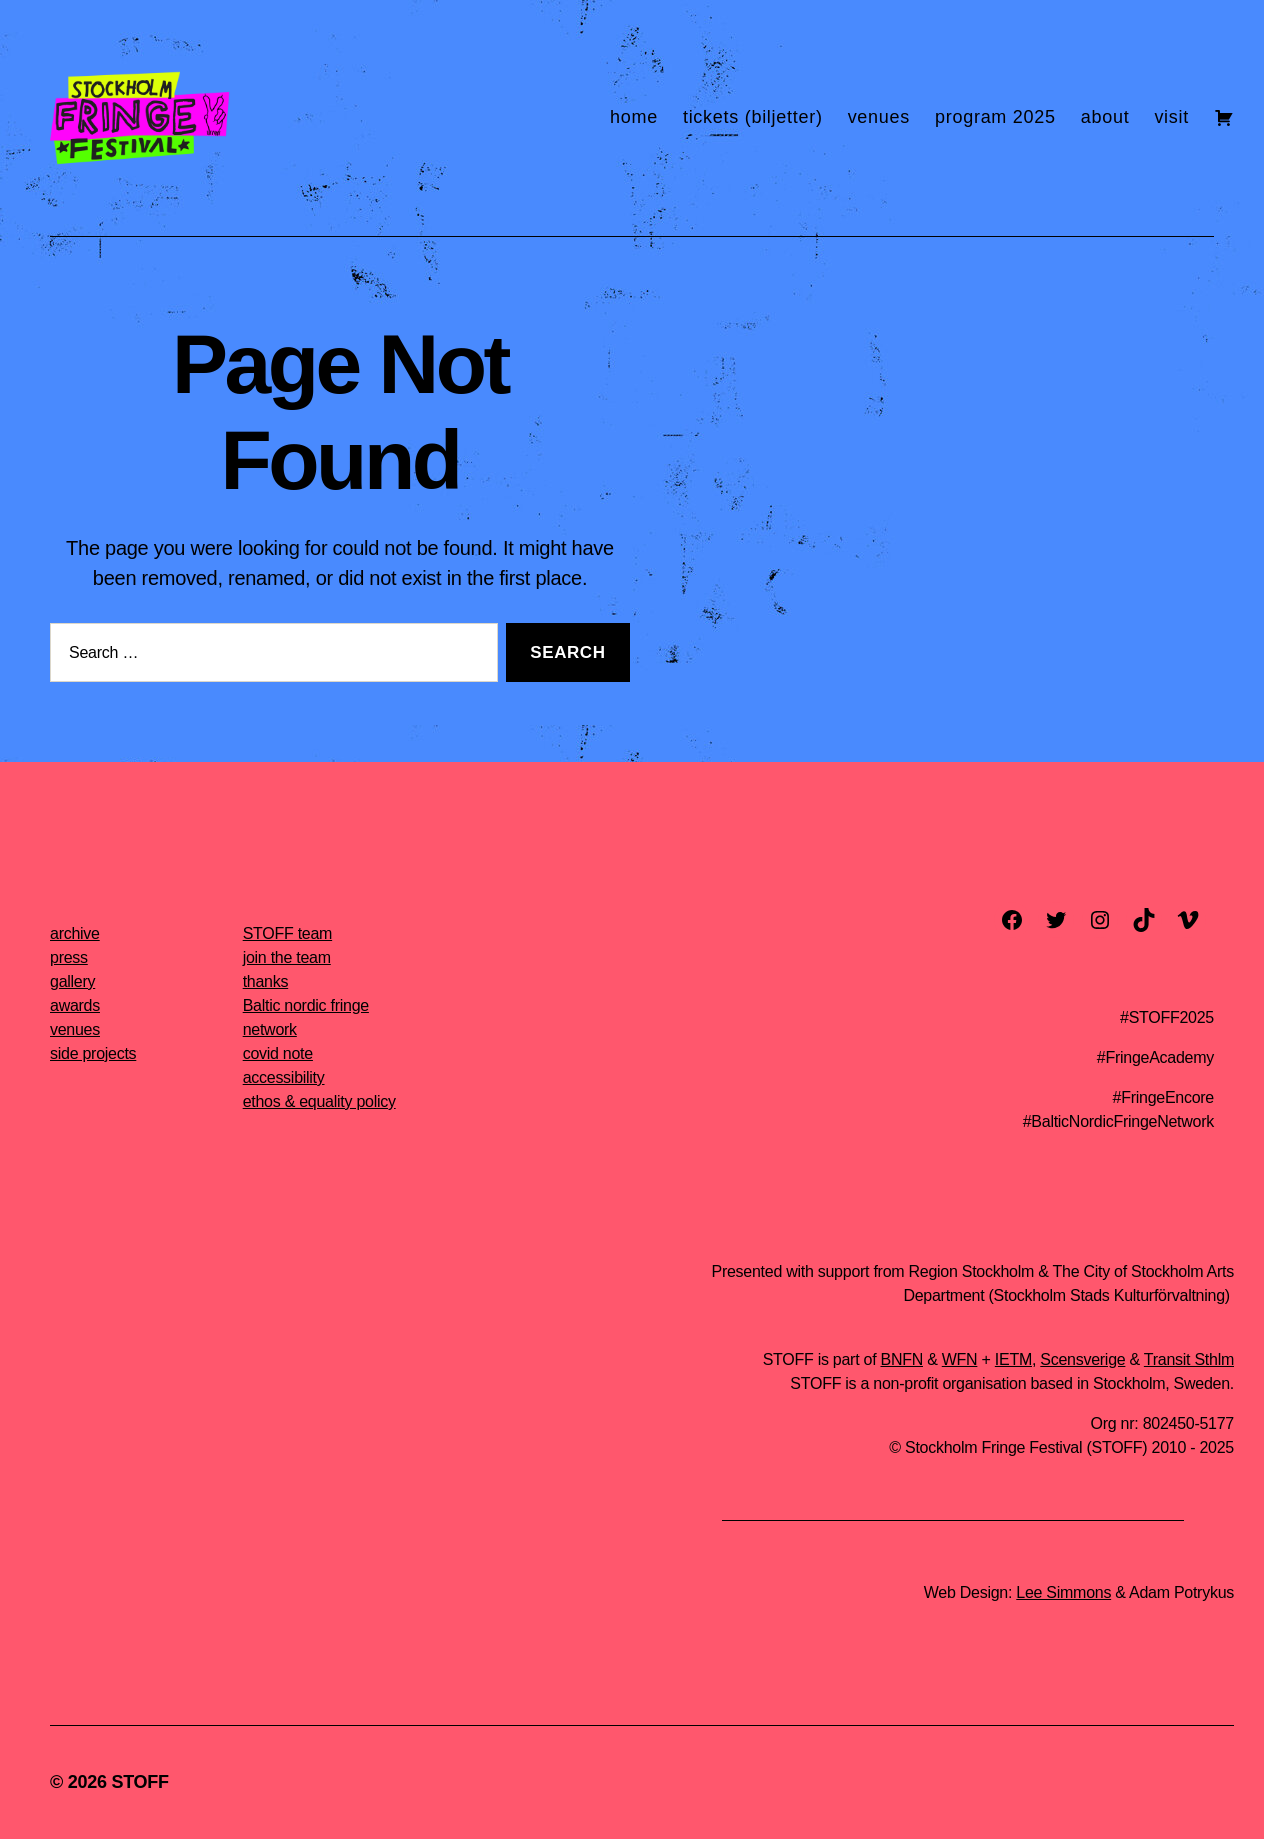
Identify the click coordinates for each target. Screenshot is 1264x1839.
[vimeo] (1188, 920)
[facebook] (1012, 920)
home (634, 117)
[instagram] (1100, 920)
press (69, 957)
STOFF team (287, 933)
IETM (1013, 1359)
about (1105, 117)
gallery (72, 981)
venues (879, 117)
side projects (93, 1053)
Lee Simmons (1063, 1592)
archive (75, 933)
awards (75, 1005)
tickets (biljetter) (753, 117)
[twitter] (1056, 920)
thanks (266, 981)
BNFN (902, 1359)
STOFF (139, 1782)
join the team (287, 957)
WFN (960, 1359)
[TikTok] (1144, 920)
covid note (278, 1053)
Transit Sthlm (1189, 1359)
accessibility (284, 1077)
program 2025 (995, 117)
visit (1171, 117)
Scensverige (1082, 1359)
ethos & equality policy (319, 1101)
